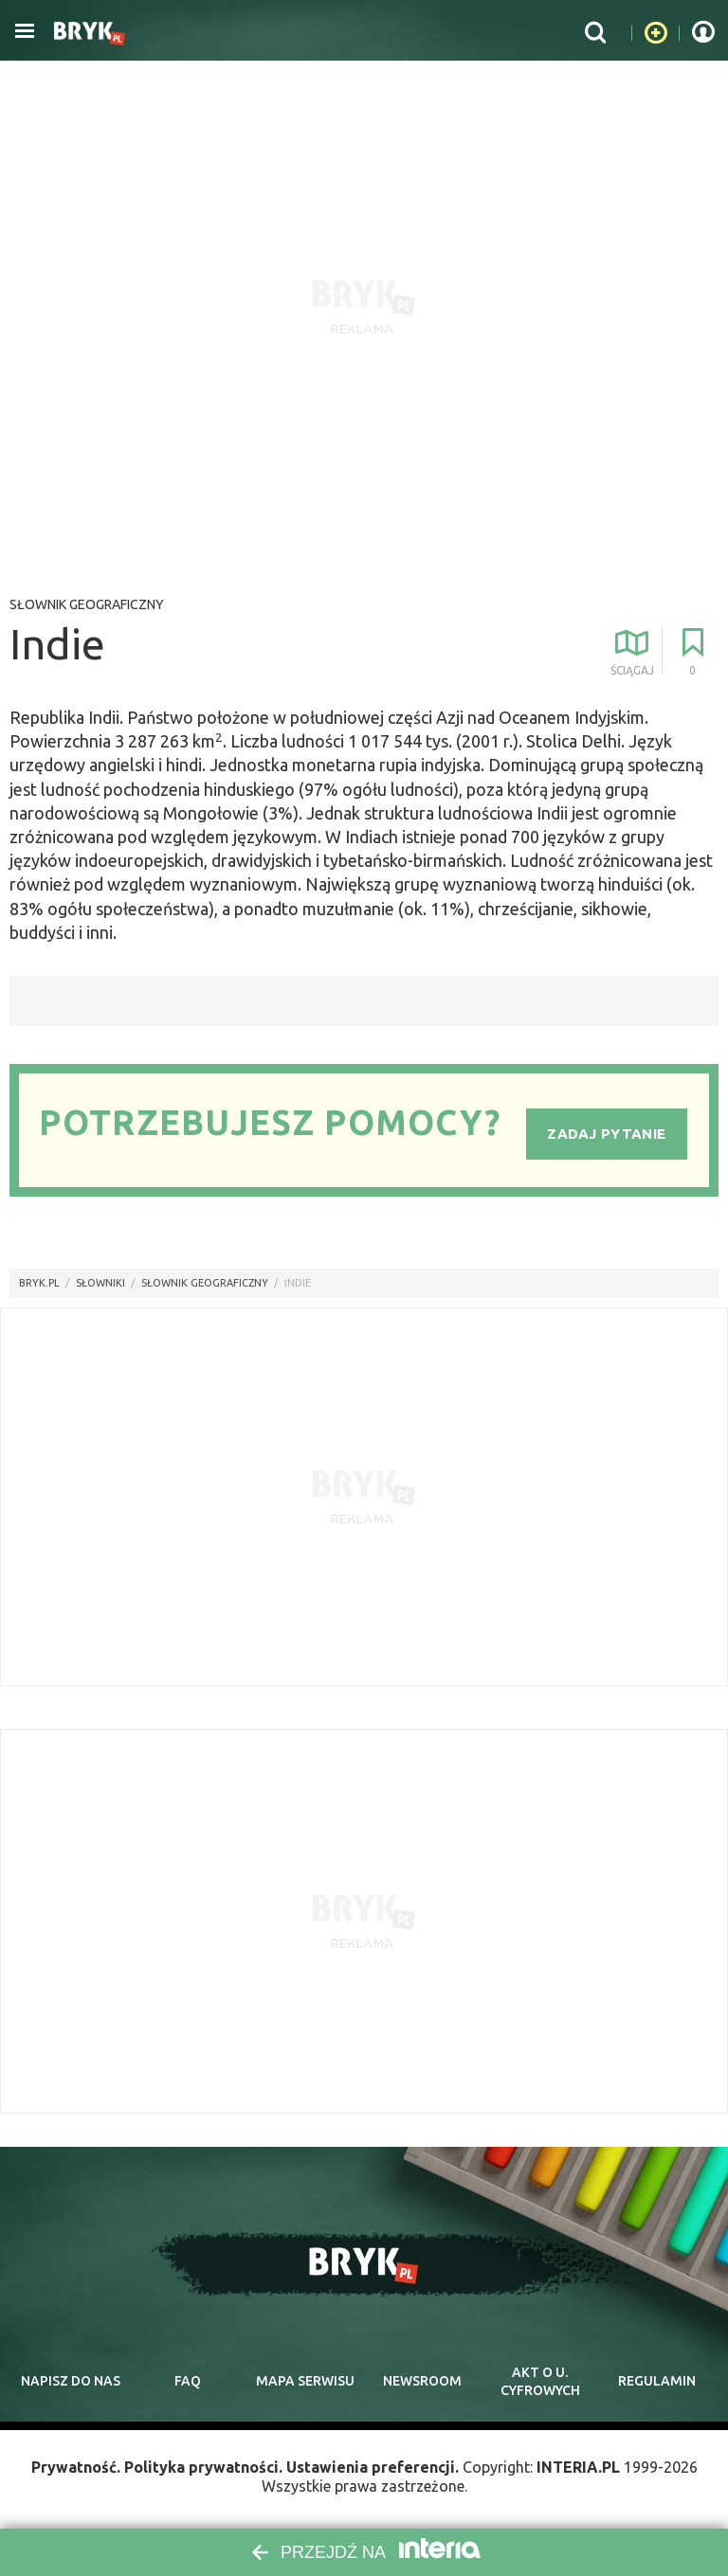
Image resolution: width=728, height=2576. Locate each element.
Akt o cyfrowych (540, 2382)
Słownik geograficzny (86, 604)
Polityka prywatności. (203, 2467)
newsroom (422, 2380)
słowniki (100, 1282)
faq (187, 2380)
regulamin (657, 2380)
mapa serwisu (305, 2380)
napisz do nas (70, 2380)
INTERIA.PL (578, 2467)
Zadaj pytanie (606, 1134)
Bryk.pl (39, 1282)
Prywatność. (75, 2467)
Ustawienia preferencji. (372, 2467)
